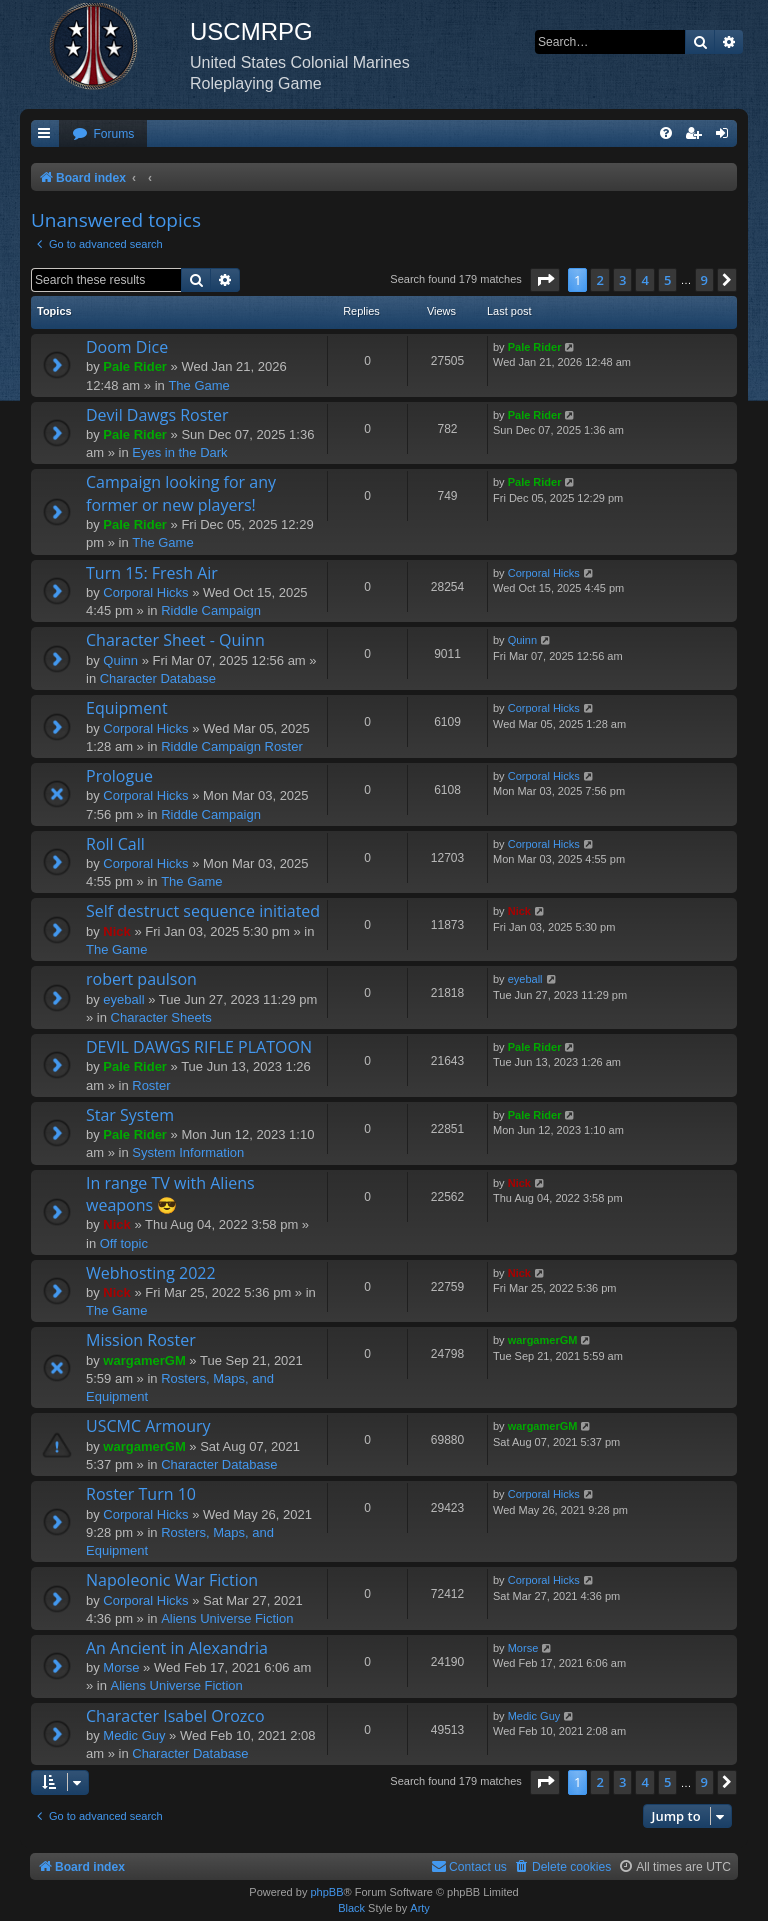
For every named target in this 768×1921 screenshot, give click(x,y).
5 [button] (667, 280)
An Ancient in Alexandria (177, 1648)
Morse (121, 1667)
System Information (188, 1152)
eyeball (123, 999)
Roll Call (115, 844)
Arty (420, 1908)
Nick (116, 931)
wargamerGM (144, 1360)
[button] (545, 280)
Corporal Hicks (145, 592)
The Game (198, 385)
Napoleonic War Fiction (172, 1580)
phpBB (326, 1892)
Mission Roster (141, 1340)
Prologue (119, 776)
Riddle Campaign (211, 610)
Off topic (124, 1243)
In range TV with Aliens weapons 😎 (170, 1194)
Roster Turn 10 (141, 1494)
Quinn (120, 660)
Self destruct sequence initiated (203, 911)
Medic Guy (134, 1735)
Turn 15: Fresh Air (152, 573)
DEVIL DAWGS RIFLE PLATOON (199, 1047)
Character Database (158, 678)
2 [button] (599, 280)
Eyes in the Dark (179, 452)
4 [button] (644, 280)
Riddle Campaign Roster (232, 746)
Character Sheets (161, 1017)
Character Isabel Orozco (175, 1716)
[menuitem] (103, 134)
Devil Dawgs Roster (157, 415)
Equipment (127, 708)
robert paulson (141, 979)
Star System (130, 1115)
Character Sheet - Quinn (175, 640)
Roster (151, 1085)
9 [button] (704, 280)
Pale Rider (135, 366)
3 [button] (622, 280)
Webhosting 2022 (151, 1273)
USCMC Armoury (148, 1426)
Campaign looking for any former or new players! (181, 493)
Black (351, 1908)
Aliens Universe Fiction (227, 1618)
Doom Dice (127, 347)
